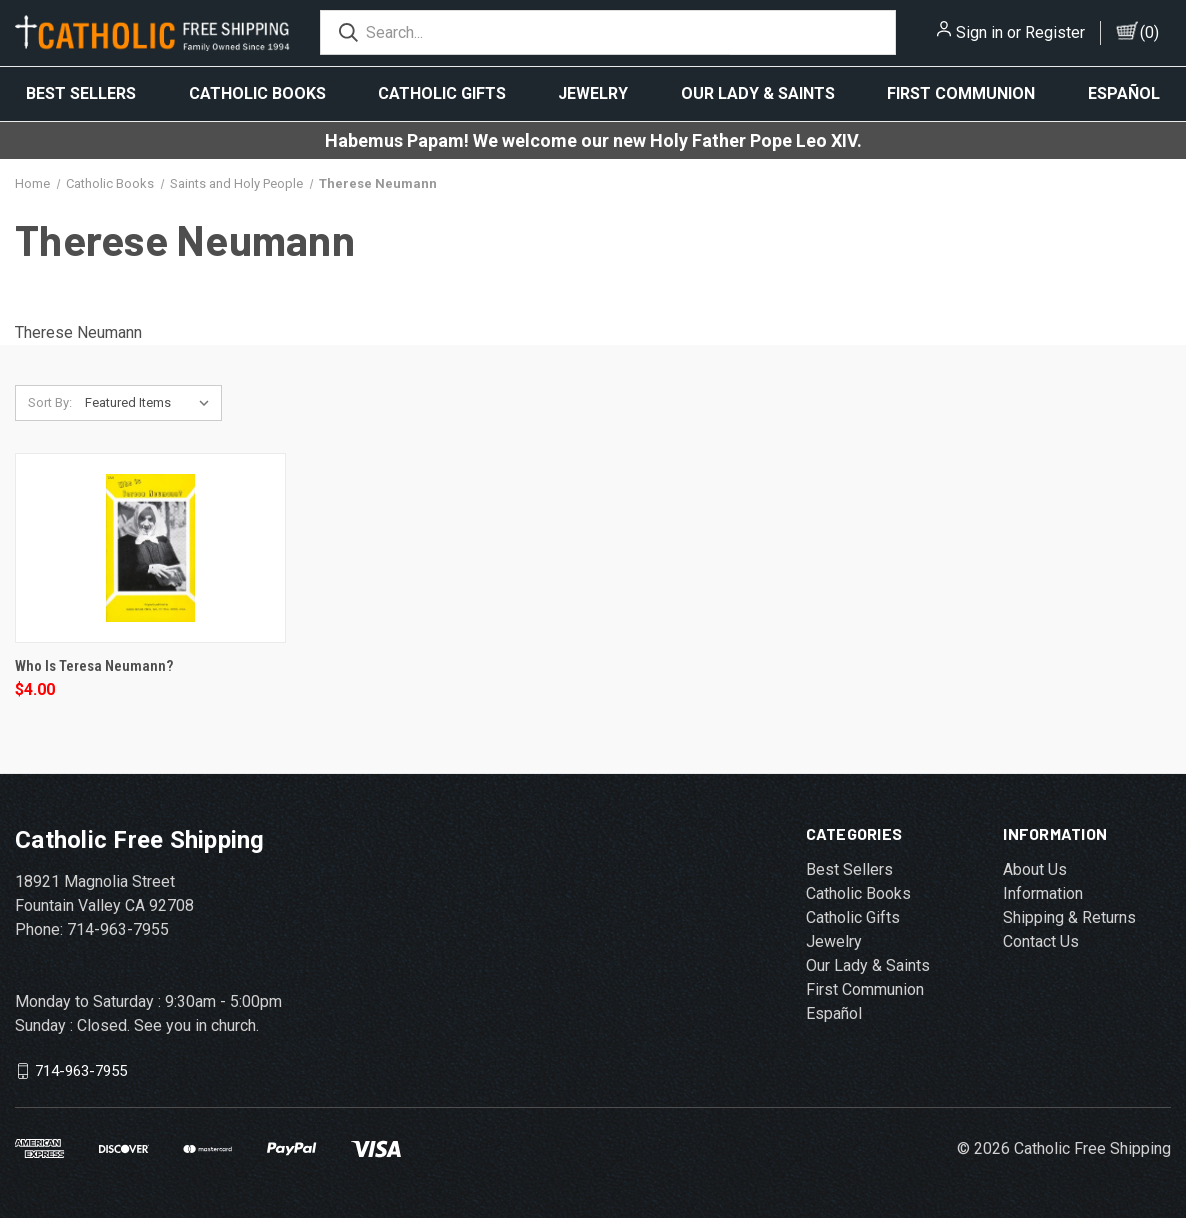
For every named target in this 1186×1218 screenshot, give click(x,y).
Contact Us (1041, 941)
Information (1043, 893)
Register (1055, 32)
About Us (1035, 869)
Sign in (979, 32)
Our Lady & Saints (758, 93)
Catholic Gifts (442, 93)
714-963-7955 (81, 1070)
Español (1124, 93)
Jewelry (593, 93)
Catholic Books (257, 93)
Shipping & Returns (1069, 917)
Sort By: (50, 402)
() (1149, 32)
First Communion (961, 93)
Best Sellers (81, 93)
